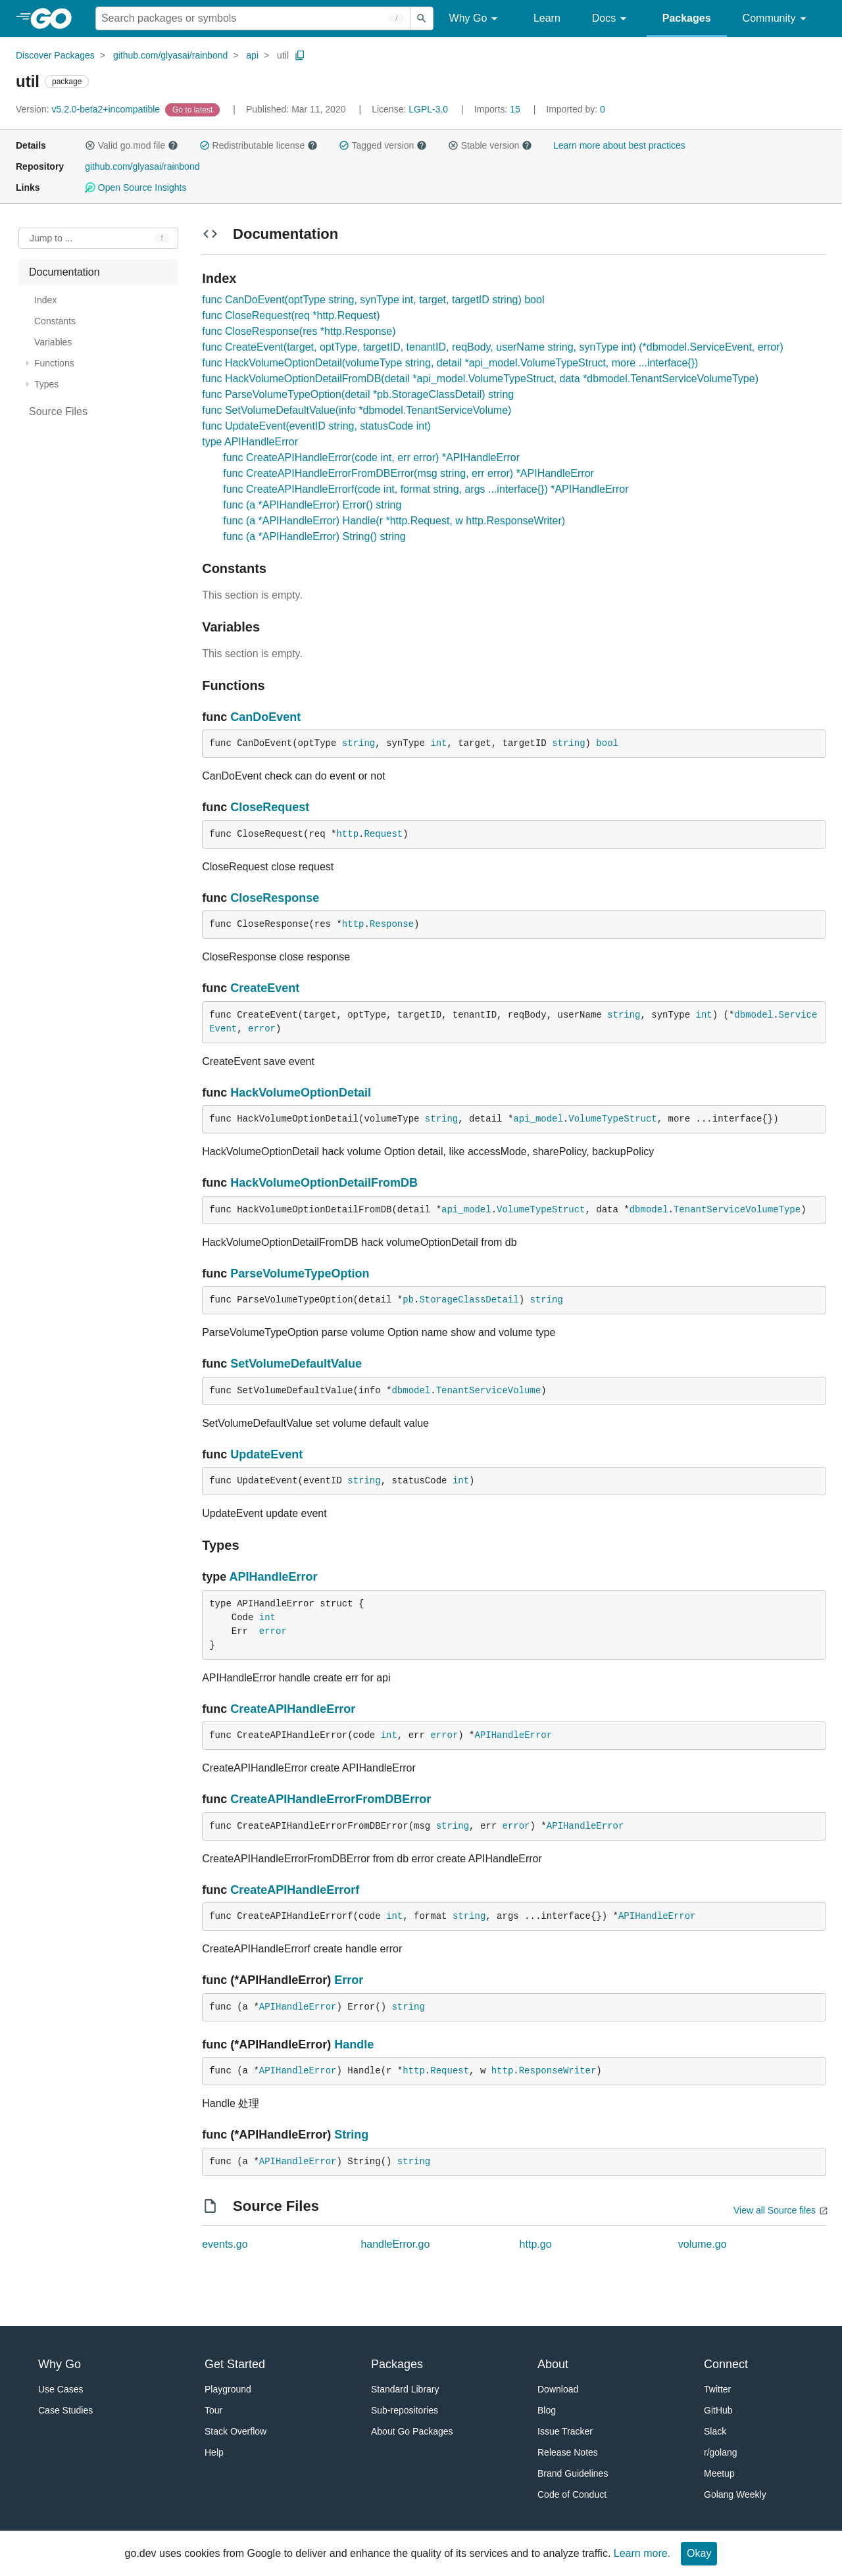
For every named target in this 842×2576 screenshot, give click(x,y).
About (552, 2364)
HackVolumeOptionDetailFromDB (324, 1182)
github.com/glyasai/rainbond (170, 55)
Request (383, 834)
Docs (611, 18)
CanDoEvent (265, 717)
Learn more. (642, 2553)
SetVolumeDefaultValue (296, 1363)
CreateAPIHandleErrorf (294, 1889)
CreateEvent (264, 988)
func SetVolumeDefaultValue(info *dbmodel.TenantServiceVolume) (356, 410)
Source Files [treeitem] (58, 411)
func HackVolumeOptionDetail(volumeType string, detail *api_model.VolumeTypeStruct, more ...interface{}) (450, 362)
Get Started (235, 2364)
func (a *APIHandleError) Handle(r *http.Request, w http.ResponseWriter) (394, 520)
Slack (715, 2431)
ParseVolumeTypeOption (299, 1273)
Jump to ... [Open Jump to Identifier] (51, 238)
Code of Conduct (572, 2494)
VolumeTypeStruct (612, 1119)
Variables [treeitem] (53, 342)
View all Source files (774, 2210)
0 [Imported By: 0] (575, 109)
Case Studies (65, 2410)
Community (776, 18)
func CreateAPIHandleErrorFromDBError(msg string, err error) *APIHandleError (408, 473)
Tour (213, 2410)
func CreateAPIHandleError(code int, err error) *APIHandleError (371, 457)
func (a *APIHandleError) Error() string (312, 504)
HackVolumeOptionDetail (300, 1092)
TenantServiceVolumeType (737, 1209)
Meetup (719, 2473)
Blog (546, 2410)
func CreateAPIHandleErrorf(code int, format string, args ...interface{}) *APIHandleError (425, 489)
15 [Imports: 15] (498, 109)
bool (607, 743)
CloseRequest (269, 807)
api (252, 55)
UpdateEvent (266, 1454)
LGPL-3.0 (428, 109)
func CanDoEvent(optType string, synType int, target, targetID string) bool (373, 299)
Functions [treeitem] (54, 363)
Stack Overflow (235, 2431)
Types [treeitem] (46, 384)
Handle (354, 2044)
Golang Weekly (735, 2494)
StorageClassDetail (468, 1300)
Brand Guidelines (572, 2473)
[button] (90, 145)
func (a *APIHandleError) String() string (314, 536)
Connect (726, 2364)
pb (408, 1300)
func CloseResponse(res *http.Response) (298, 331)
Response (392, 924)
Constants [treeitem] (55, 321)
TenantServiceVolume (488, 1390)
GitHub (718, 2410)
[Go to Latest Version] (193, 109)
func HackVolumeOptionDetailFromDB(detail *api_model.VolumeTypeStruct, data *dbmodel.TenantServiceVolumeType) (480, 378)
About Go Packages (412, 2431)
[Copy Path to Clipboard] (300, 55)
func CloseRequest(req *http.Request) (291, 315)
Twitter (717, 2389)
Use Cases (60, 2389)
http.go (536, 2244)
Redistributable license (258, 145)
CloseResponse (274, 897)
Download (557, 2389)
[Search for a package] (252, 18)
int (438, 743)
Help (214, 2452)
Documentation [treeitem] (64, 272)
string (358, 743)
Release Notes (567, 2452)
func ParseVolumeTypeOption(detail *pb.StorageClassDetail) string (358, 394)
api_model (538, 1119)
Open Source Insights (135, 187)
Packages (686, 18)
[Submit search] (421, 18)
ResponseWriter (558, 2071)
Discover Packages (55, 55)
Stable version (490, 145)
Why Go (475, 18)
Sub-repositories (404, 2410)
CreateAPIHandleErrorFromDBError (330, 1799)
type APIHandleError (250, 441)
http (347, 834)
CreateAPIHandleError (292, 1709)
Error (348, 1980)
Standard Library (405, 2389)
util (283, 55)
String (351, 2134)
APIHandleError (274, 1576)
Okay (699, 2553)
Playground (228, 2389)
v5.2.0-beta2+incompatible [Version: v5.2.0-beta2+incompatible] (89, 109)
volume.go (702, 2244)
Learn (546, 18)
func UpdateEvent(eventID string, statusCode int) (316, 426)
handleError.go (395, 2244)
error (262, 1029)
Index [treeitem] (45, 300)
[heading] (55, 18)
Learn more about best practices (619, 145)
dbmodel (753, 1015)
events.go (224, 2244)
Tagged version (383, 145)
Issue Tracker (565, 2431)
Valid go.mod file (131, 145)
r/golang (720, 2452)
